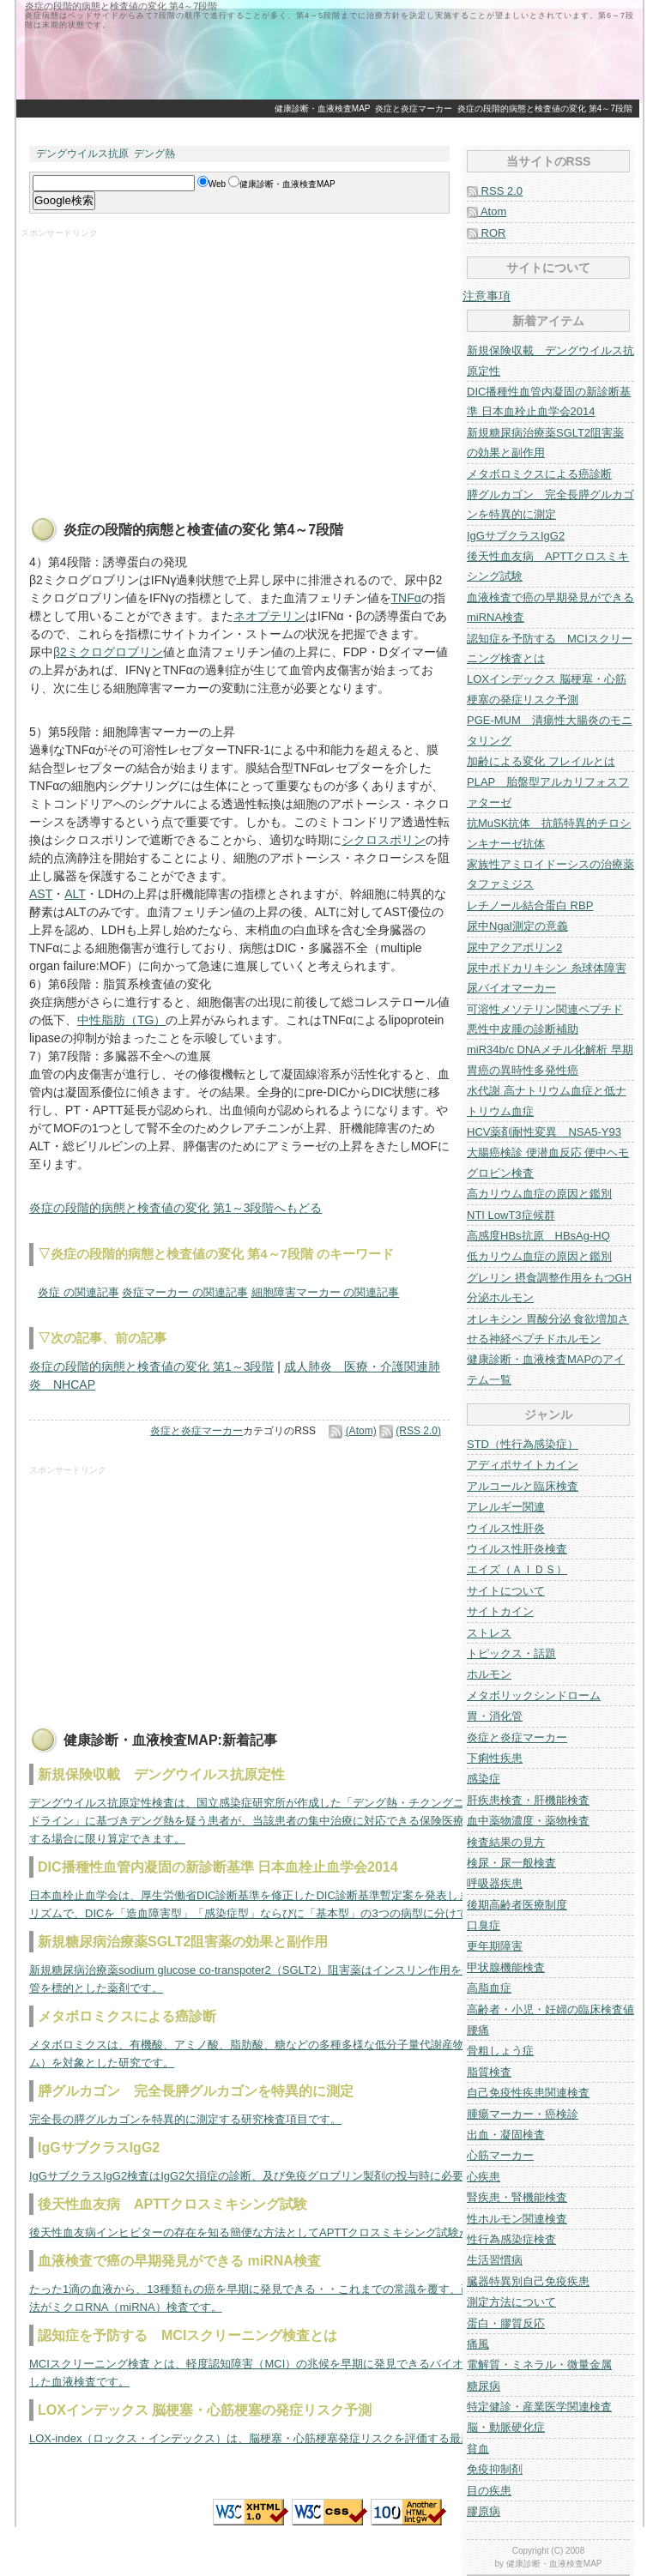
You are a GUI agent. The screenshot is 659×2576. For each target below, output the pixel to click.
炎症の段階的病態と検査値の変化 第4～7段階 (544, 108)
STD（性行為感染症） (522, 1444)
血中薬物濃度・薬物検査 (528, 1820)
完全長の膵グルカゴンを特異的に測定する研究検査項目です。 (185, 2119)
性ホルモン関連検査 (517, 2218)
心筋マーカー (500, 2155)
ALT (75, 894)
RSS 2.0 (495, 190)
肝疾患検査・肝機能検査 (528, 1800)
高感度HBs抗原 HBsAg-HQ (538, 1235)
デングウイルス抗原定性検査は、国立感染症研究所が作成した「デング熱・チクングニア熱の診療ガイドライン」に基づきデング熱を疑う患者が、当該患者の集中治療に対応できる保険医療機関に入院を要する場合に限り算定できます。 (285, 1820)
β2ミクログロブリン (108, 652)
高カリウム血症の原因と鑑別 (539, 1193)
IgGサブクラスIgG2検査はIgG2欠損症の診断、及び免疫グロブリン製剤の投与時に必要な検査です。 (279, 2175)
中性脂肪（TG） (121, 1020)
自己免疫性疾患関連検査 (528, 2092)
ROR (486, 232)
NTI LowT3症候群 (511, 1215)
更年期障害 (495, 1946)
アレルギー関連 (506, 1506)
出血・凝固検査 (506, 2134)
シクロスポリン (384, 840)
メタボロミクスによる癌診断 (539, 474)
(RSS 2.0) (418, 1431)
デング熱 (154, 154)
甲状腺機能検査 (506, 1967)
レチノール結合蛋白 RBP (530, 905)
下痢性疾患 (495, 1758)
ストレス (489, 1632)
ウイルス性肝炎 (506, 1528)
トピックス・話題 (511, 1653)
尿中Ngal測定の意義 (517, 926)
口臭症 (483, 1925)
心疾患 (483, 2176)
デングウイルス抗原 (82, 154)
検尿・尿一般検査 (511, 1862)
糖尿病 (483, 2386)
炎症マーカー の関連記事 (185, 1292)
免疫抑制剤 (495, 2469)
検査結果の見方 (506, 1842)
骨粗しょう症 (500, 2050)
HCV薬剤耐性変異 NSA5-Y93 (544, 1131)
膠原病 (483, 2511)
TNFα (406, 598)
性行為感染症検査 (511, 2239)
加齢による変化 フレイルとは (541, 761)
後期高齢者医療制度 (517, 1904)
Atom (486, 211)
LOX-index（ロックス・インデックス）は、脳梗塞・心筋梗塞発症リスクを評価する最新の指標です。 (284, 2438)
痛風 (478, 2344)
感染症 (483, 1778)
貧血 (478, 2448)
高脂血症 (489, 1988)
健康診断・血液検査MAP (323, 108)
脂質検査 (489, 2072)
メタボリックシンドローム (534, 1695)
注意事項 (487, 296)
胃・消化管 (495, 1716)
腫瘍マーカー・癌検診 (522, 2114)
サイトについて (506, 1590)
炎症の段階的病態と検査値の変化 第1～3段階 (151, 1366)
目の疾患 (489, 2490)
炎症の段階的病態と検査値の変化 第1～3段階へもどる (175, 1208)
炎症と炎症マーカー (413, 108)
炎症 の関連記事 (78, 1292)
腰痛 (478, 2030)
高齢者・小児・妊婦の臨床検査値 (550, 2009)
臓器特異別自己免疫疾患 (528, 2281)
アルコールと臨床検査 (522, 1486)
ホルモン (489, 1674)
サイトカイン (500, 1611)
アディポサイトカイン (522, 1464)
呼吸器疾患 (495, 1883)
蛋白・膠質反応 (506, 2323)
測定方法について (511, 2301)
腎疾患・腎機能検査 (517, 2197)
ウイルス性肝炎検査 (517, 1548)
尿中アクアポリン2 (514, 947)
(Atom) (361, 1431)
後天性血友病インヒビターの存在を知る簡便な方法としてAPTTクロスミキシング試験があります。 (277, 2232)
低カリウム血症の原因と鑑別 (539, 1256)
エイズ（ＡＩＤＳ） (517, 1569)
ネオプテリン (269, 616)
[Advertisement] (328, 126)
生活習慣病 (495, 2259)
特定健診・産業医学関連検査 (539, 2406)
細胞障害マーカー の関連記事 (325, 1292)
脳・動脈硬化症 (506, 2427)
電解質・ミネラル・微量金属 (539, 2364)
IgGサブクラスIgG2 (516, 535)
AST (40, 894)
